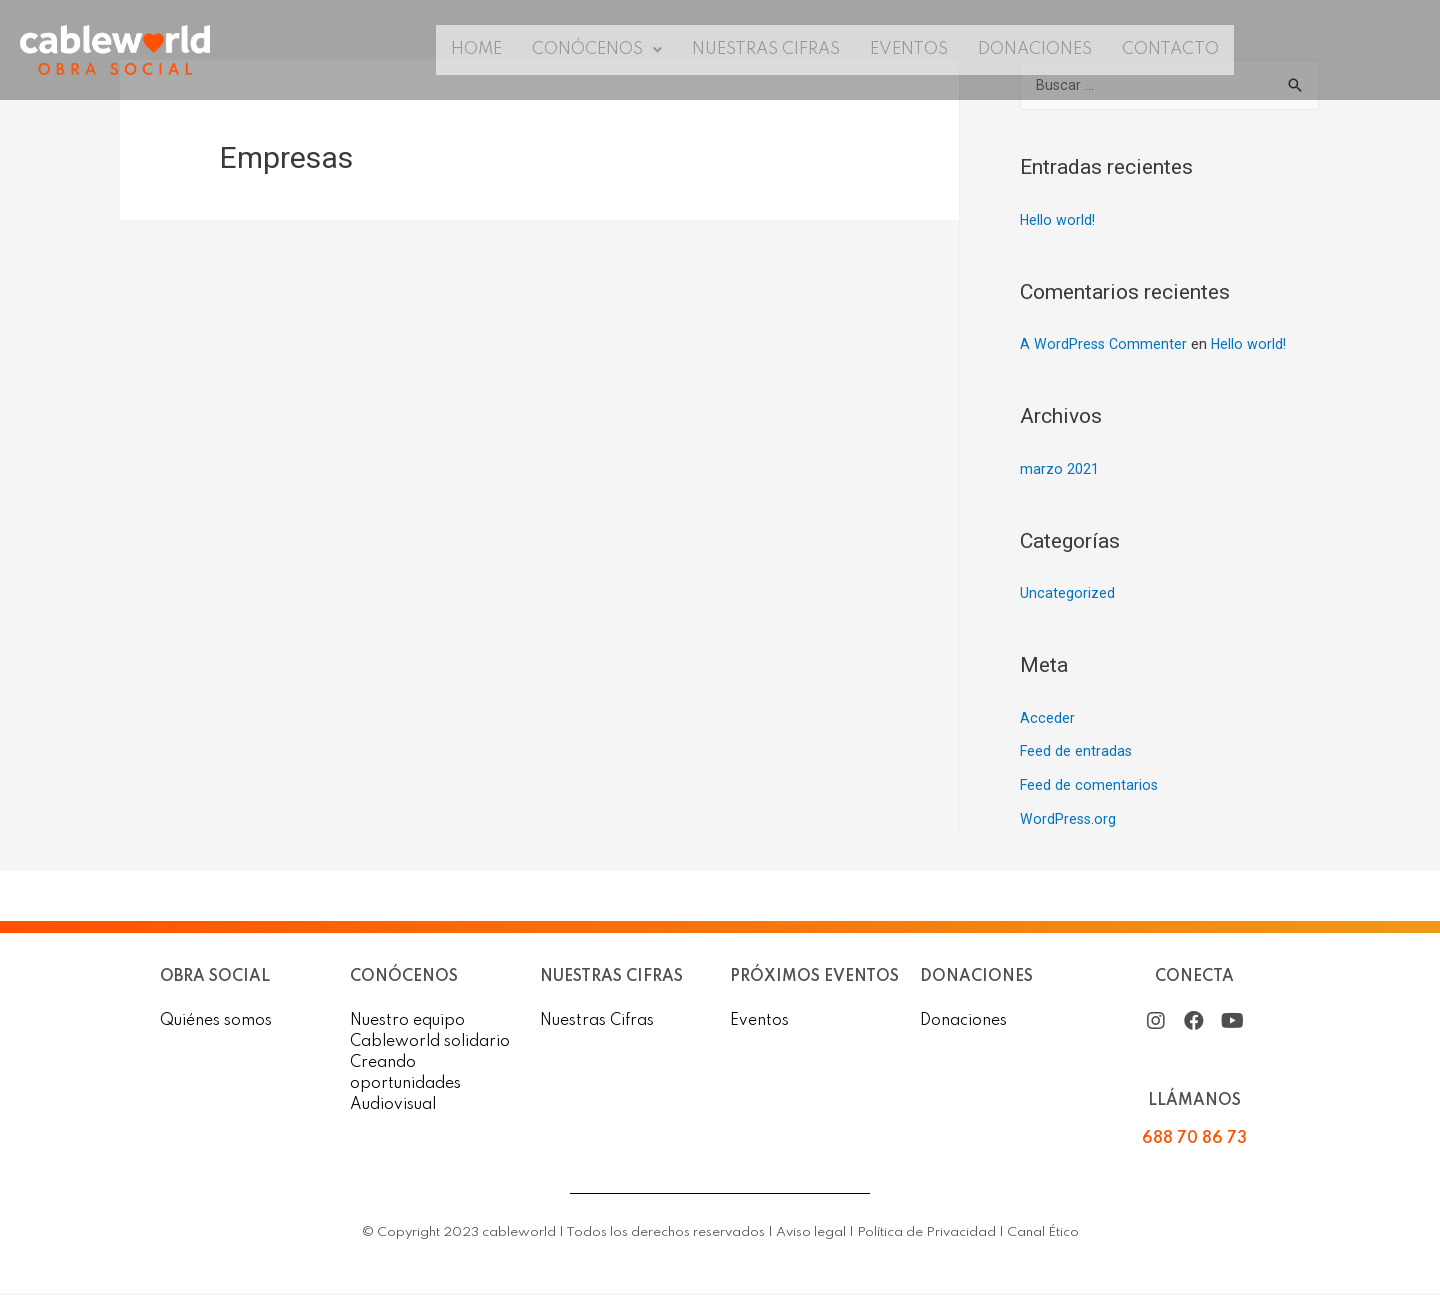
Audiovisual (393, 1107)
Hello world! (1058, 222)
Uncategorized (1067, 595)
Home (458, 50)
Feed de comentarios (1090, 787)
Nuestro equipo (407, 1023)
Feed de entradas (1077, 753)
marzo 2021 (1059, 471)
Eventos (914, 50)
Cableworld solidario (430, 1044)
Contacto (1189, 50)
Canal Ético (1043, 1234)
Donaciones (1047, 50)
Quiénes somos (216, 1023)
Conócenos (586, 50)
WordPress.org (1069, 821)
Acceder (1047, 720)
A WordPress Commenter (1105, 346)
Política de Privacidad (926, 1234)
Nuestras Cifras (764, 50)
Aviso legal (811, 1234)
